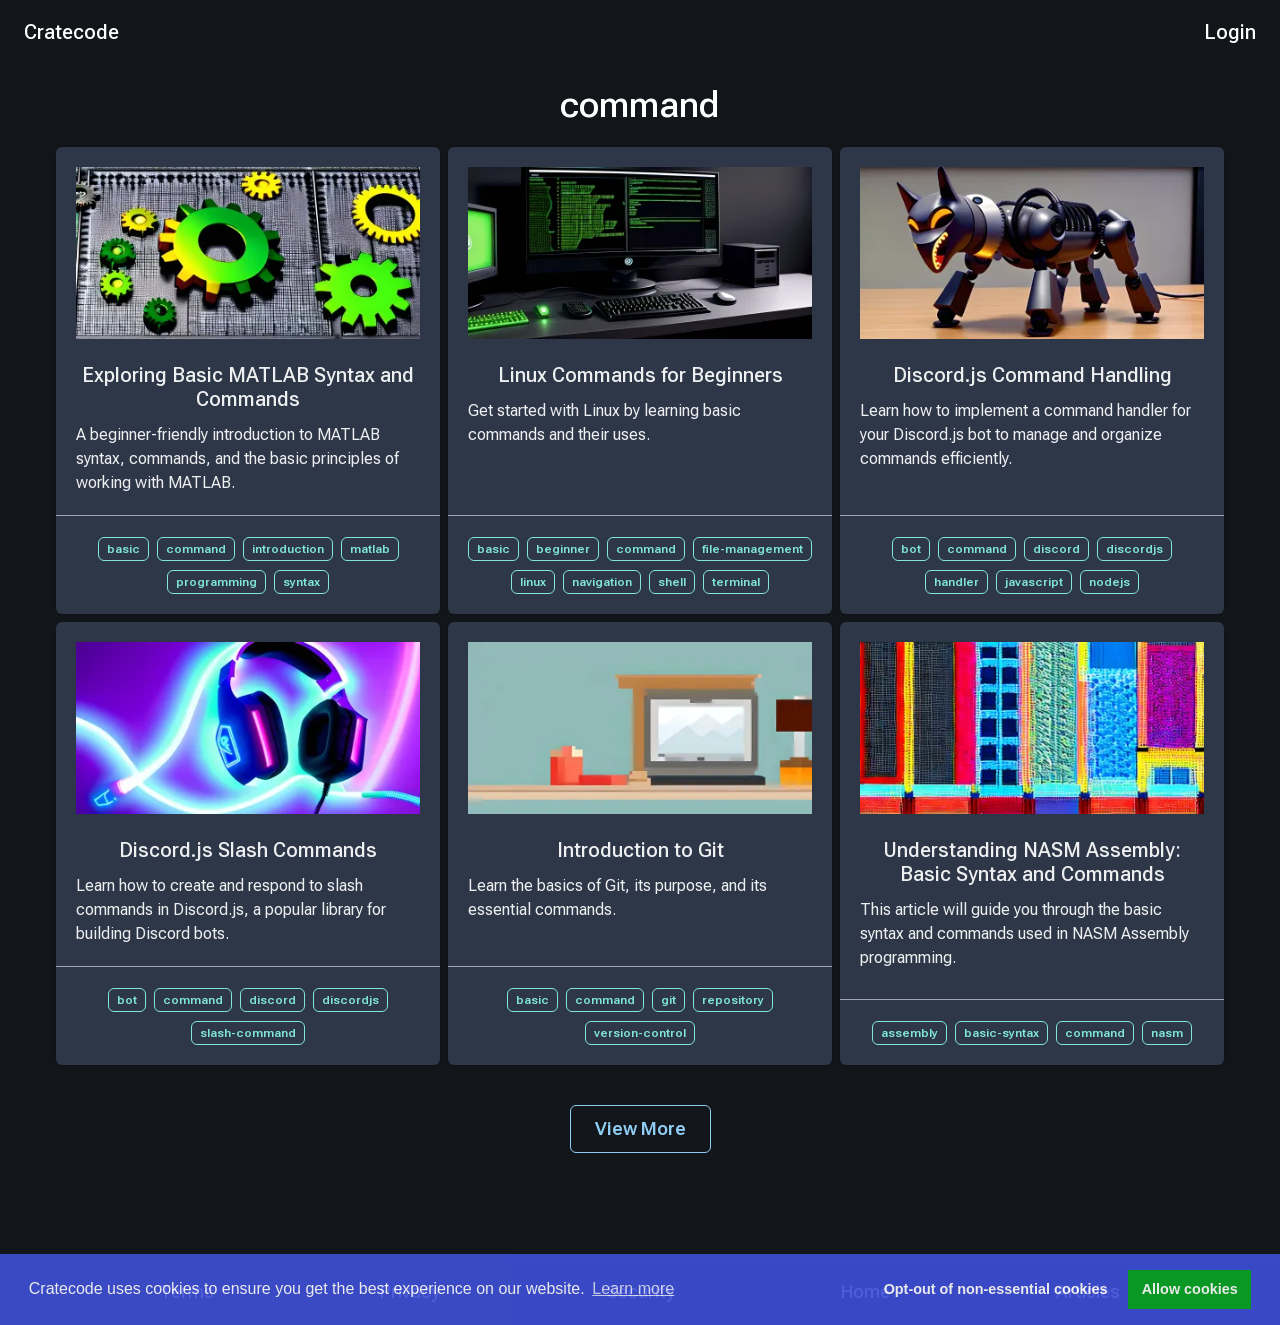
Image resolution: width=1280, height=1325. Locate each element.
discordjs (1134, 549)
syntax (301, 582)
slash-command (248, 1033)
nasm (1167, 1033)
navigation (602, 582)
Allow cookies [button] (1190, 1289)
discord (1056, 549)
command (196, 549)
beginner (563, 549)
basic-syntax (1001, 1033)
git (668, 1000)
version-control (640, 1033)
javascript (1034, 582)
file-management (752, 549)
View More (640, 1128)
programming (216, 582)
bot (911, 549)
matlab (370, 549)
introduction (288, 549)
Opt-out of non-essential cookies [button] (996, 1289)
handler (956, 582)
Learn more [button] (633, 1288)
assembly (909, 1033)
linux (533, 582)
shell (672, 582)
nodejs (1109, 582)
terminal (736, 582)
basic (123, 549)
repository (733, 1000)
